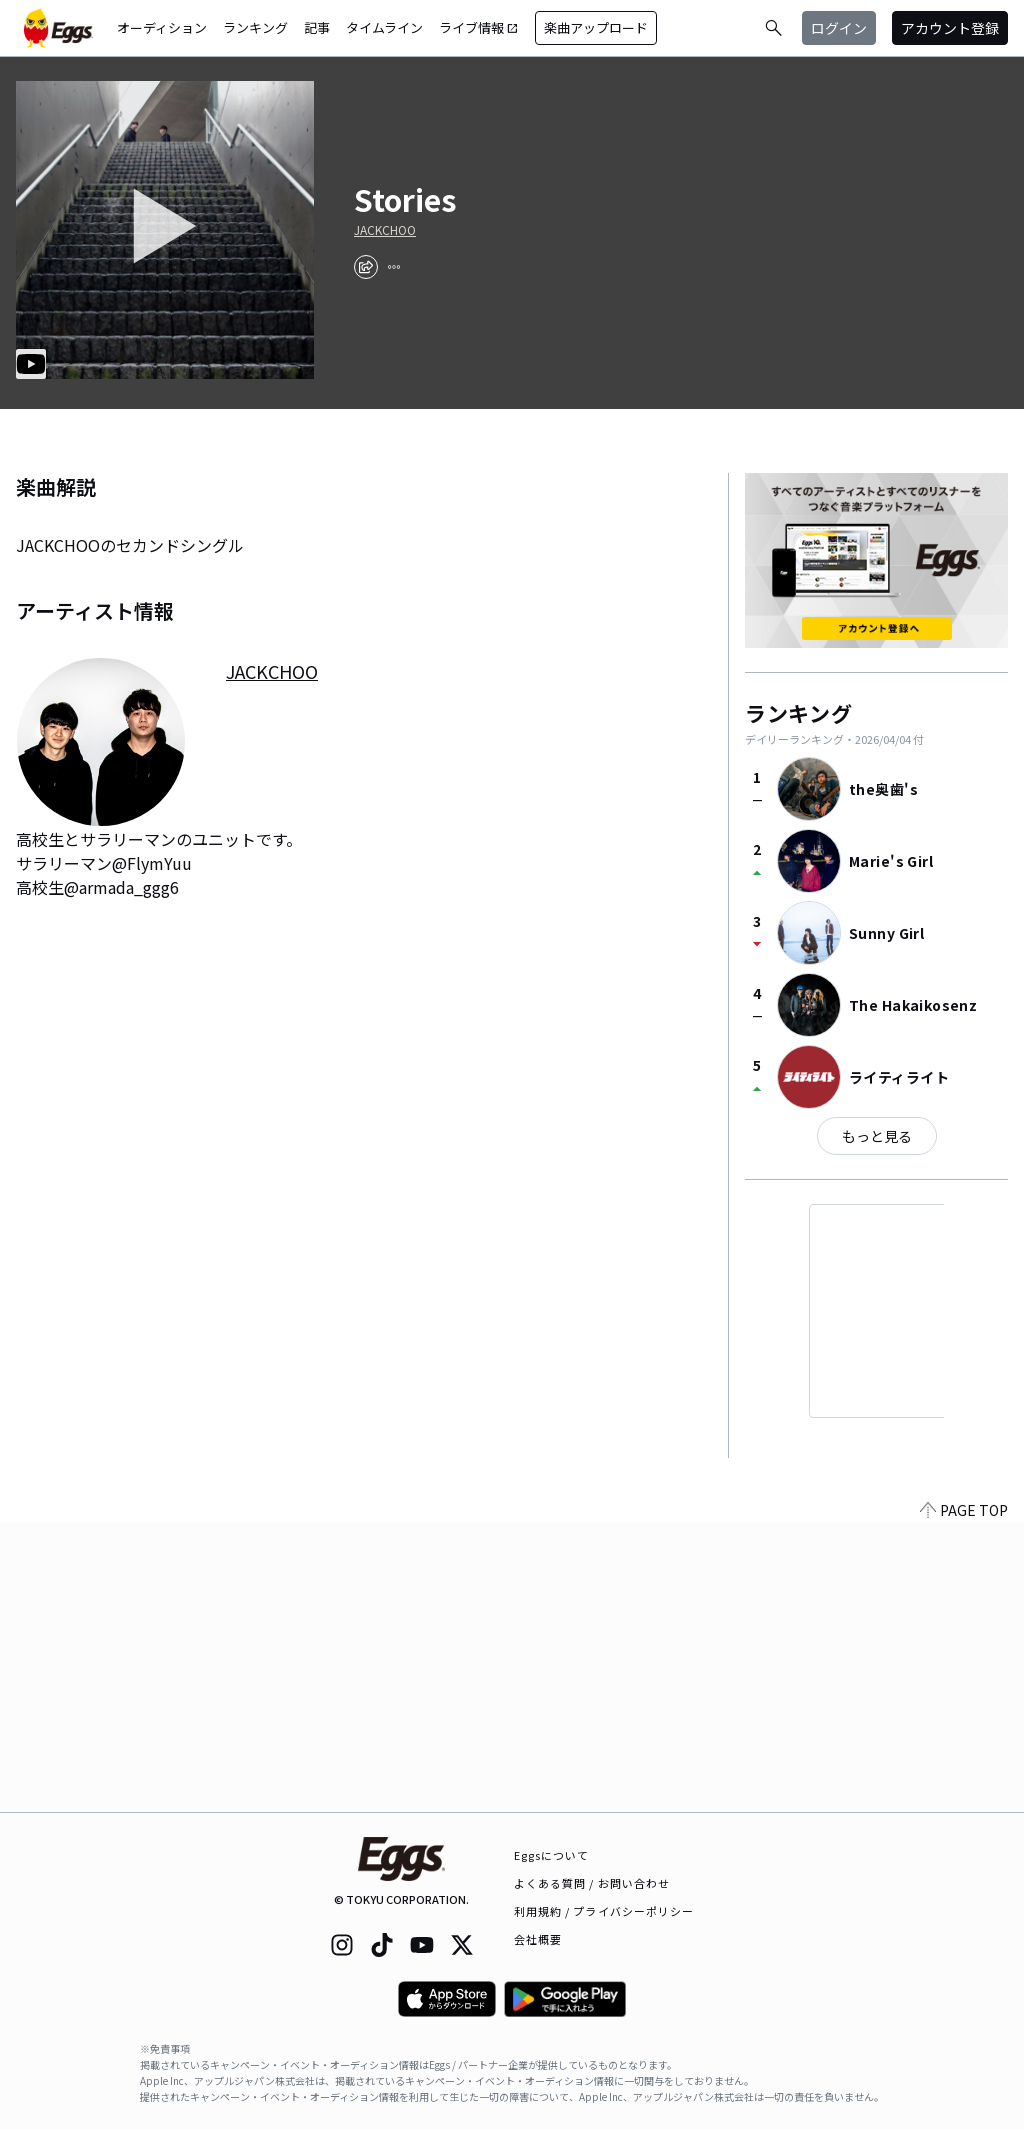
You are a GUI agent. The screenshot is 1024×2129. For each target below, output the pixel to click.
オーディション (162, 27)
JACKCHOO (385, 230)
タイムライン (384, 27)
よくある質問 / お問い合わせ (592, 1883)
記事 (317, 27)
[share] (366, 267)
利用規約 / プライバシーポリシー (604, 1911)
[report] (394, 267)
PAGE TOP (964, 1800)
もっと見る (877, 1136)
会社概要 (538, 1939)
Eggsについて (552, 1855)
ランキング (255, 27)
